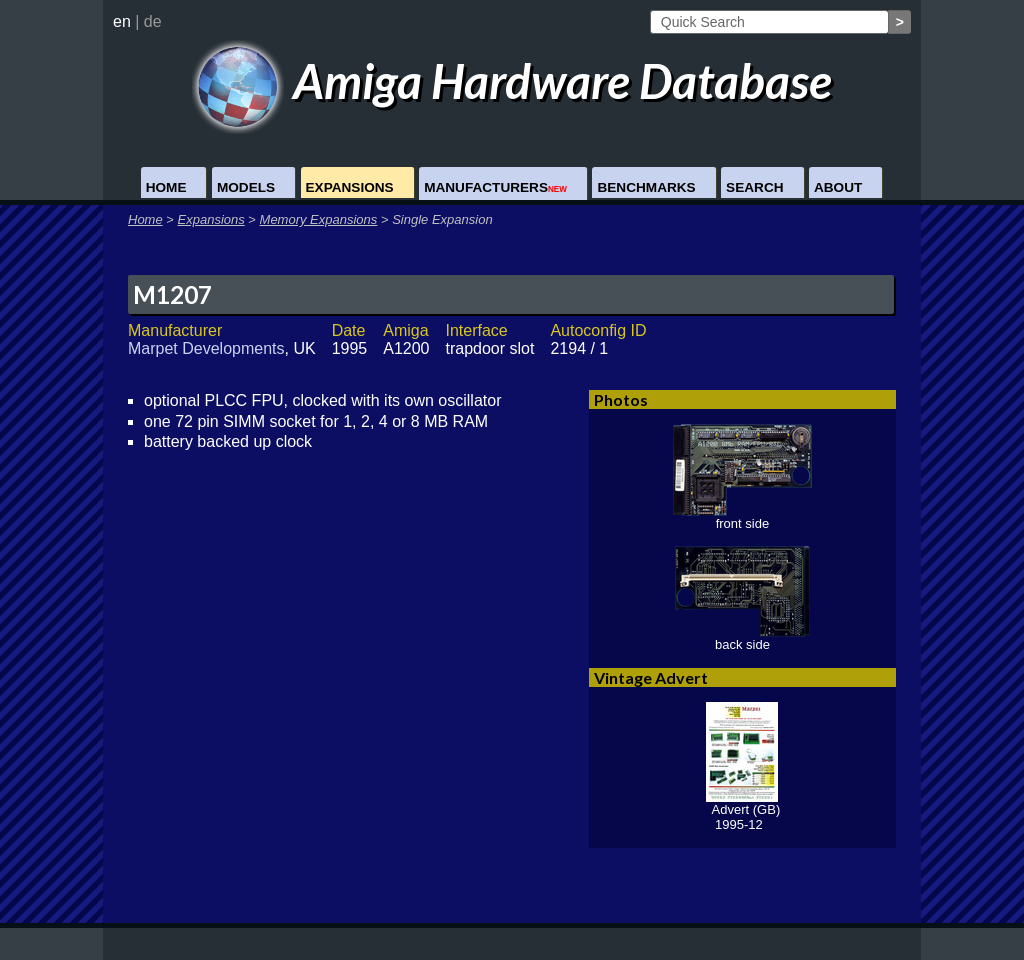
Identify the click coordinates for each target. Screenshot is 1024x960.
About (838, 187)
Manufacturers (495, 187)
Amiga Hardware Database (512, 80)
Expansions (350, 187)
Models (246, 187)
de (153, 21)
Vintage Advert (651, 677)
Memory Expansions (319, 219)
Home (166, 187)
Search (754, 187)
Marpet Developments (206, 348)
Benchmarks (646, 187)
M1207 (172, 294)
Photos (621, 399)
